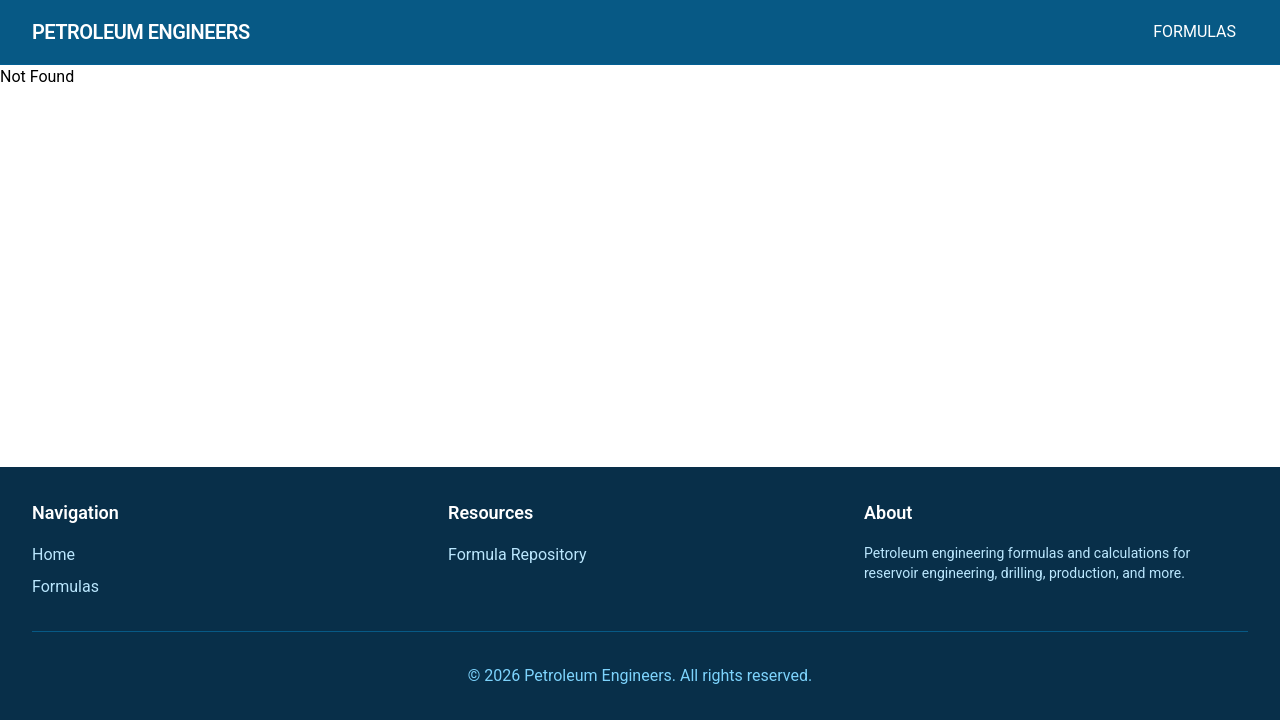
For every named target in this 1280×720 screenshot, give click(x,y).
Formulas (1194, 31)
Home (53, 554)
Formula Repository (517, 554)
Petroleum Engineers (141, 32)
